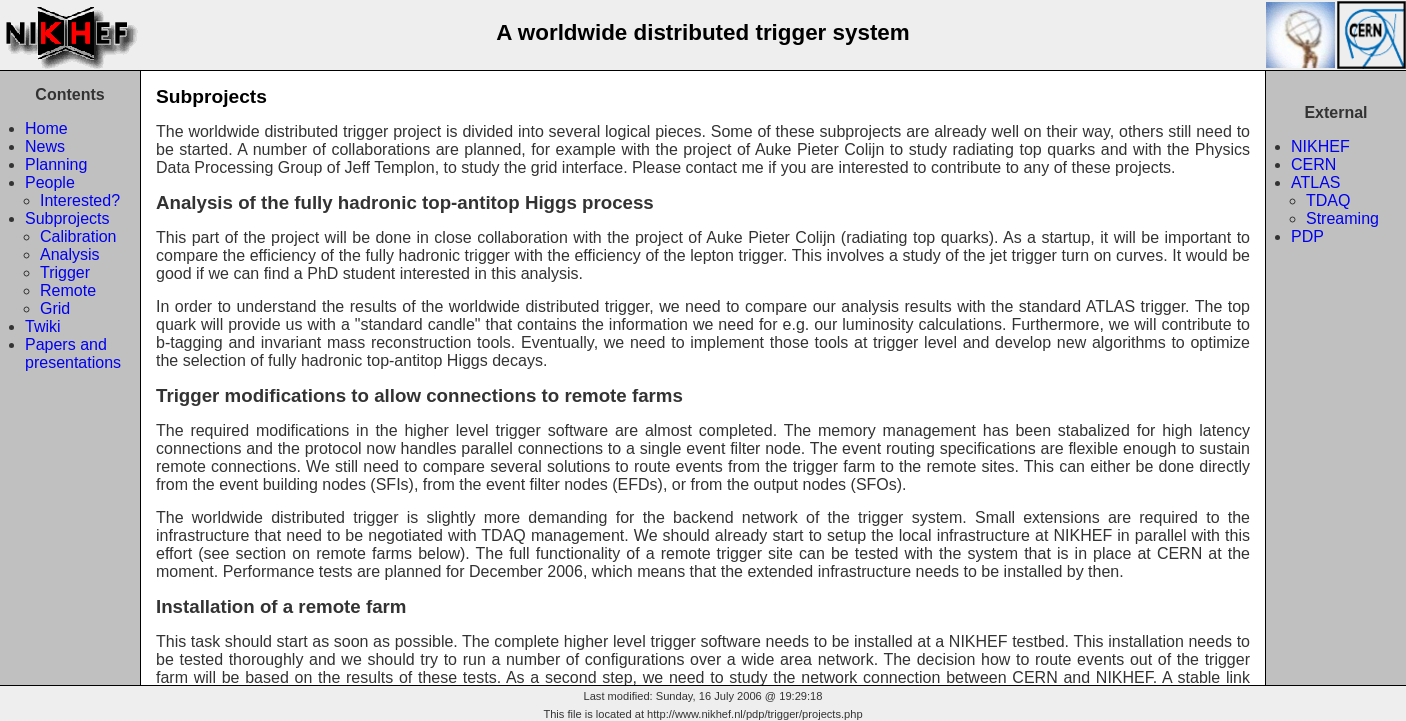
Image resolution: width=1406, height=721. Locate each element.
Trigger (65, 272)
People (50, 182)
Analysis (70, 254)
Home (46, 128)
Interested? (80, 200)
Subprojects (67, 218)
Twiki (43, 326)
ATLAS (1316, 182)
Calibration (78, 236)
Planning (56, 164)
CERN (1313, 164)
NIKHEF (1320, 146)
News (45, 146)
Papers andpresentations (73, 353)
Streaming (1342, 218)
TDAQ (1328, 200)
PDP (1307, 236)
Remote (68, 290)
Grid (55, 308)
